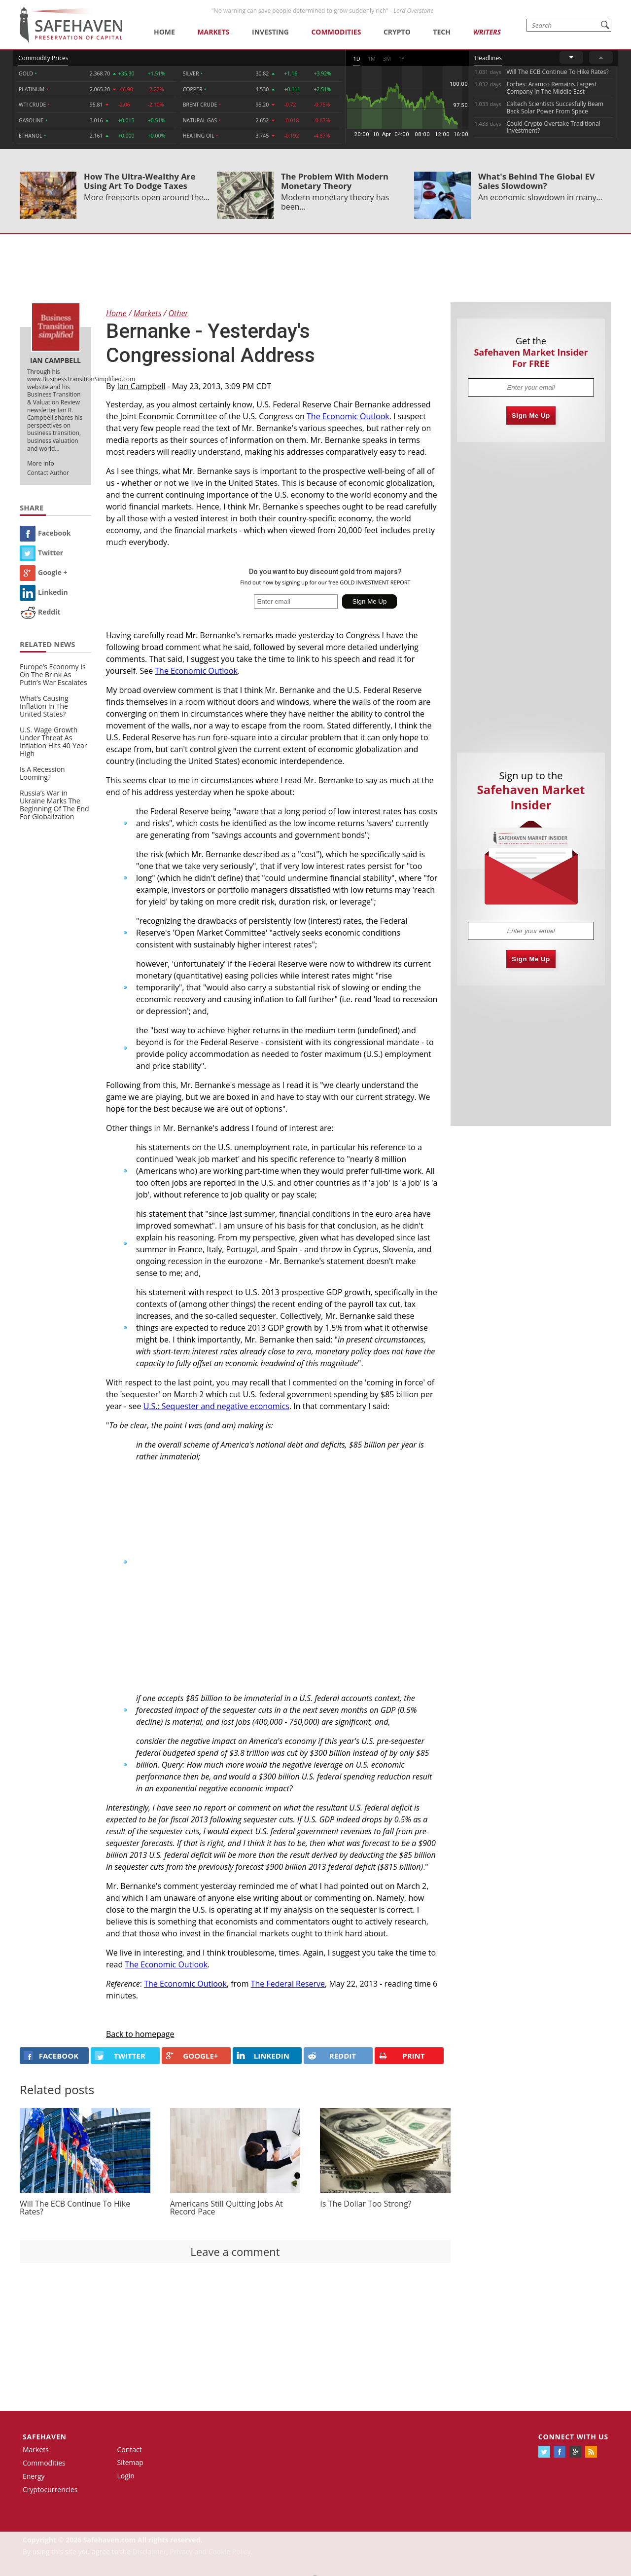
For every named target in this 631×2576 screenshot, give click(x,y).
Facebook (45, 533)
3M (387, 58)
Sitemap (130, 2462)
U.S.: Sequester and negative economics (216, 1406)
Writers (486, 31)
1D (356, 58)
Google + (44, 572)
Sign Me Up (531, 415)
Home (164, 31)
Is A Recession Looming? (42, 773)
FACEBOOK (51, 2056)
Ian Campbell (141, 386)
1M (372, 58)
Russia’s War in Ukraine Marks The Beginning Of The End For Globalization (54, 804)
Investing (270, 31)
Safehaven (45, 2436)
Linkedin (44, 592)
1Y (401, 58)
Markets (213, 31)
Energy (34, 2476)
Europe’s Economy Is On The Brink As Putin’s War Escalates (53, 674)
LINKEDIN (263, 2056)
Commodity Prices (43, 58)
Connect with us (573, 2436)
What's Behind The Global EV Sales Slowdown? (536, 181)
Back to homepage (140, 2034)
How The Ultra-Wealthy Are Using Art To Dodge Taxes (139, 181)
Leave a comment (235, 2251)
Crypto (397, 31)
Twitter (41, 552)
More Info (40, 463)
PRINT (402, 2056)
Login (126, 2475)
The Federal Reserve (288, 1983)
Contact (129, 2449)
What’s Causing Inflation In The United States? (44, 706)
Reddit (40, 612)
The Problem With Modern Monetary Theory (334, 181)
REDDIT (332, 2056)
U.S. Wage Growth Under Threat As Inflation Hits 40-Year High (53, 741)
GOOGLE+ (192, 2056)
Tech (442, 31)
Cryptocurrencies (50, 2489)
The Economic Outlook (348, 416)
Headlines (487, 58)
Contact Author (48, 473)
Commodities (336, 31)
